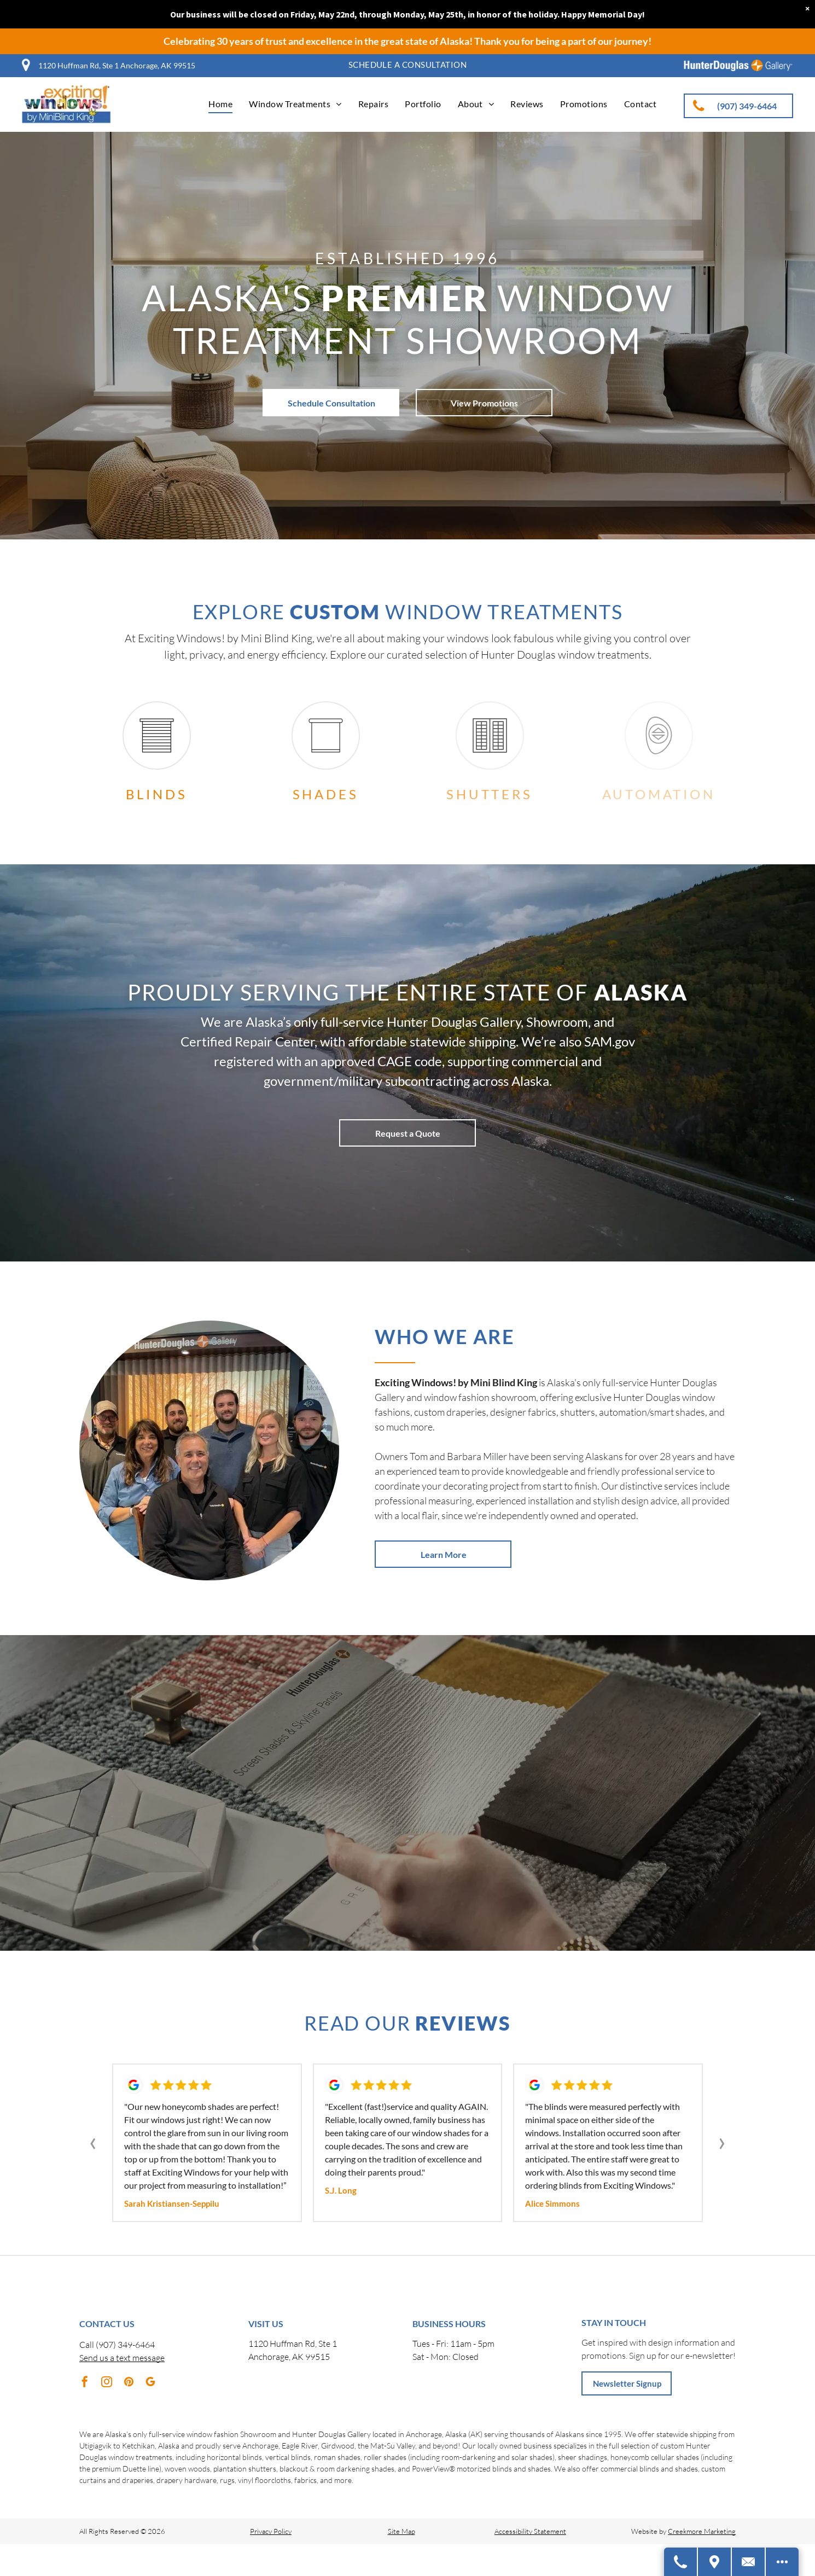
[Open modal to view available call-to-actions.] (782, 2562)
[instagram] (106, 2383)
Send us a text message (122, 2357)
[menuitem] (407, 65)
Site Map (401, 2531)
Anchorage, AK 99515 (289, 2356)
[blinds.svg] (157, 754)
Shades (326, 794)
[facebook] (85, 2383)
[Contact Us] (749, 2562)
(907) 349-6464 (125, 2344)
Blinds (157, 794)
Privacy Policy (271, 2531)
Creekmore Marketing (702, 2531)
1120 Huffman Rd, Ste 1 (292, 2343)
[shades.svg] (326, 754)
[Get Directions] (715, 2562)
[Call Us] (681, 2562)
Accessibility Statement (530, 2531)
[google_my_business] (150, 2383)
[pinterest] (128, 2383)
